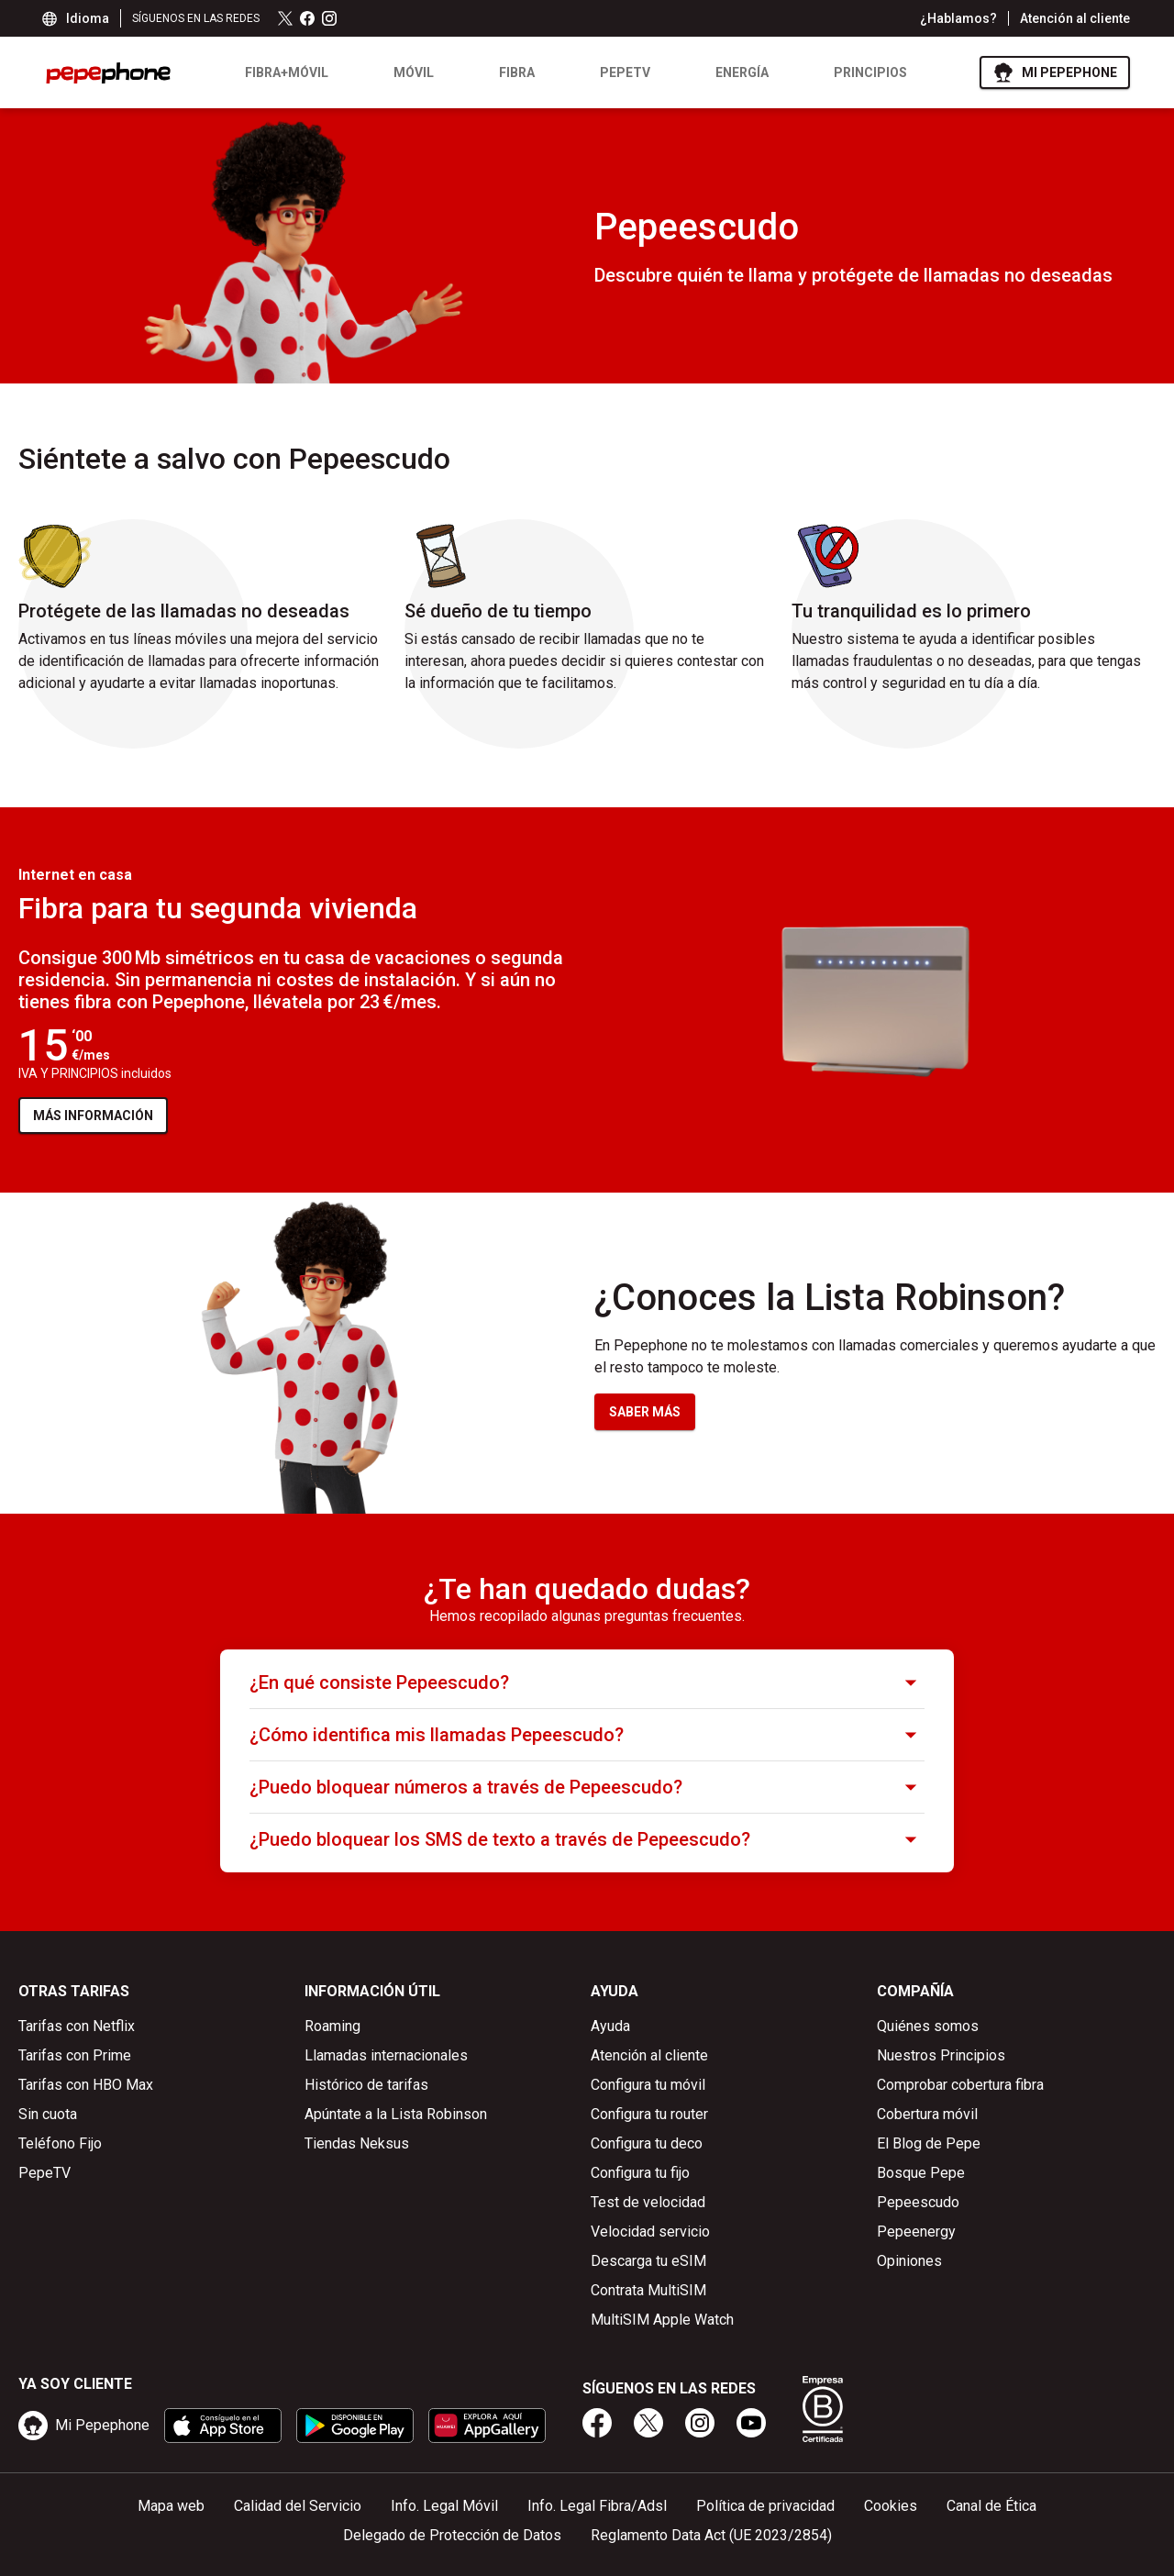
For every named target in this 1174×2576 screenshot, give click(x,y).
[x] (648, 2422)
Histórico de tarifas (366, 2084)
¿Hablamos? (958, 18)
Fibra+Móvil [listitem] (286, 72)
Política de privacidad (765, 2506)
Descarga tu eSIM (648, 2261)
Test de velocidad (648, 2202)
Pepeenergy (916, 2231)
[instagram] (699, 2422)
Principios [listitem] (870, 72)
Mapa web (171, 2506)
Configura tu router (649, 2114)
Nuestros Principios (941, 2055)
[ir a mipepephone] (84, 2425)
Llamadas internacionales (386, 2055)
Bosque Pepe (921, 2173)
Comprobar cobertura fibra (960, 2084)
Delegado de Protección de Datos (452, 2535)
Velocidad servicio (650, 2231)
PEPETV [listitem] (625, 72)
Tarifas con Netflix (76, 2026)
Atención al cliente (1075, 18)
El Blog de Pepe (928, 2143)
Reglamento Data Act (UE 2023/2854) (711, 2535)
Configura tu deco (647, 2143)
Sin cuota (47, 2114)
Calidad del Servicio (297, 2506)
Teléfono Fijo (60, 2143)
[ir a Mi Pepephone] (1055, 72)
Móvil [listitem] (413, 72)
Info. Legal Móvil (444, 2506)
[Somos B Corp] (823, 2409)
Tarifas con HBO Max (85, 2084)
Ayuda (610, 2026)
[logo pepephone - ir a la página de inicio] (108, 73)
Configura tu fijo (640, 2173)
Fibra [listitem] (517, 72)
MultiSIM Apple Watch (662, 2319)
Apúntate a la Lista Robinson (396, 2114)
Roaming (332, 2026)
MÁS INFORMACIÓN (100, 1120)
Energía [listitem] (742, 72)
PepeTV (44, 2173)
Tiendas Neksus (357, 2143)
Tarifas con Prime (74, 2055)
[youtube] (751, 2422)
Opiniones (909, 2261)
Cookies (890, 2506)
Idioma (76, 18)
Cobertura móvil (927, 2114)
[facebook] (597, 2422)
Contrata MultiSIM (648, 2290)
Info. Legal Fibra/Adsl (597, 2506)
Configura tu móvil (648, 2084)
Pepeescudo (918, 2202)
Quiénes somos (928, 2026)
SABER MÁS (645, 1412)
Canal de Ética (991, 2506)
